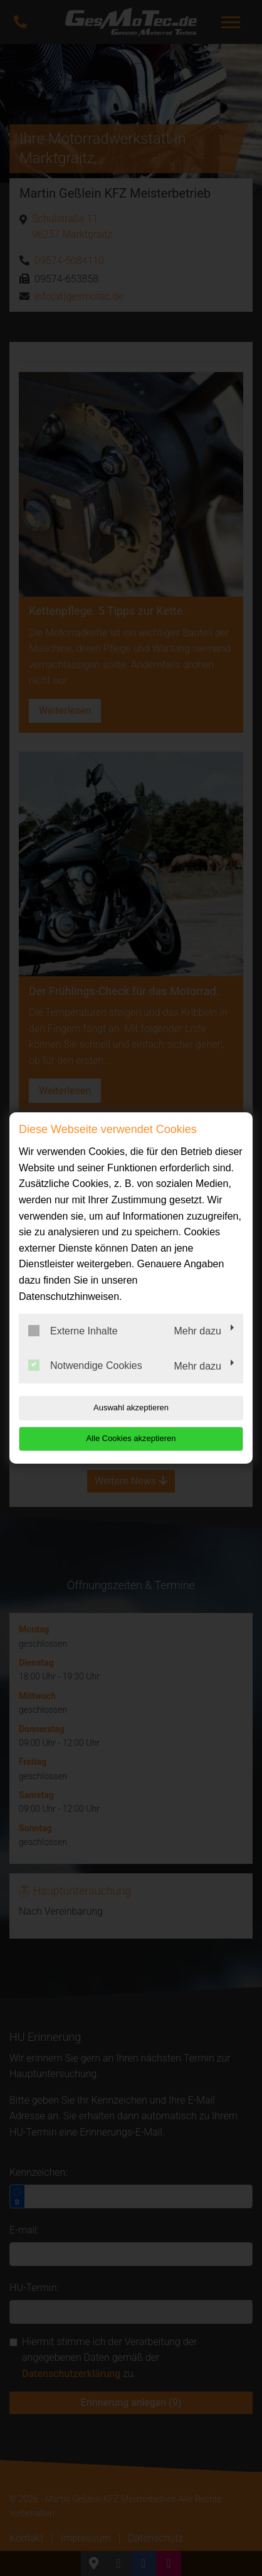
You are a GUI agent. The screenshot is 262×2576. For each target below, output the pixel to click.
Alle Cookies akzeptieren (131, 1438)
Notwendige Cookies (85, 1365)
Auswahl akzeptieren (131, 1407)
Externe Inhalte (73, 1330)
